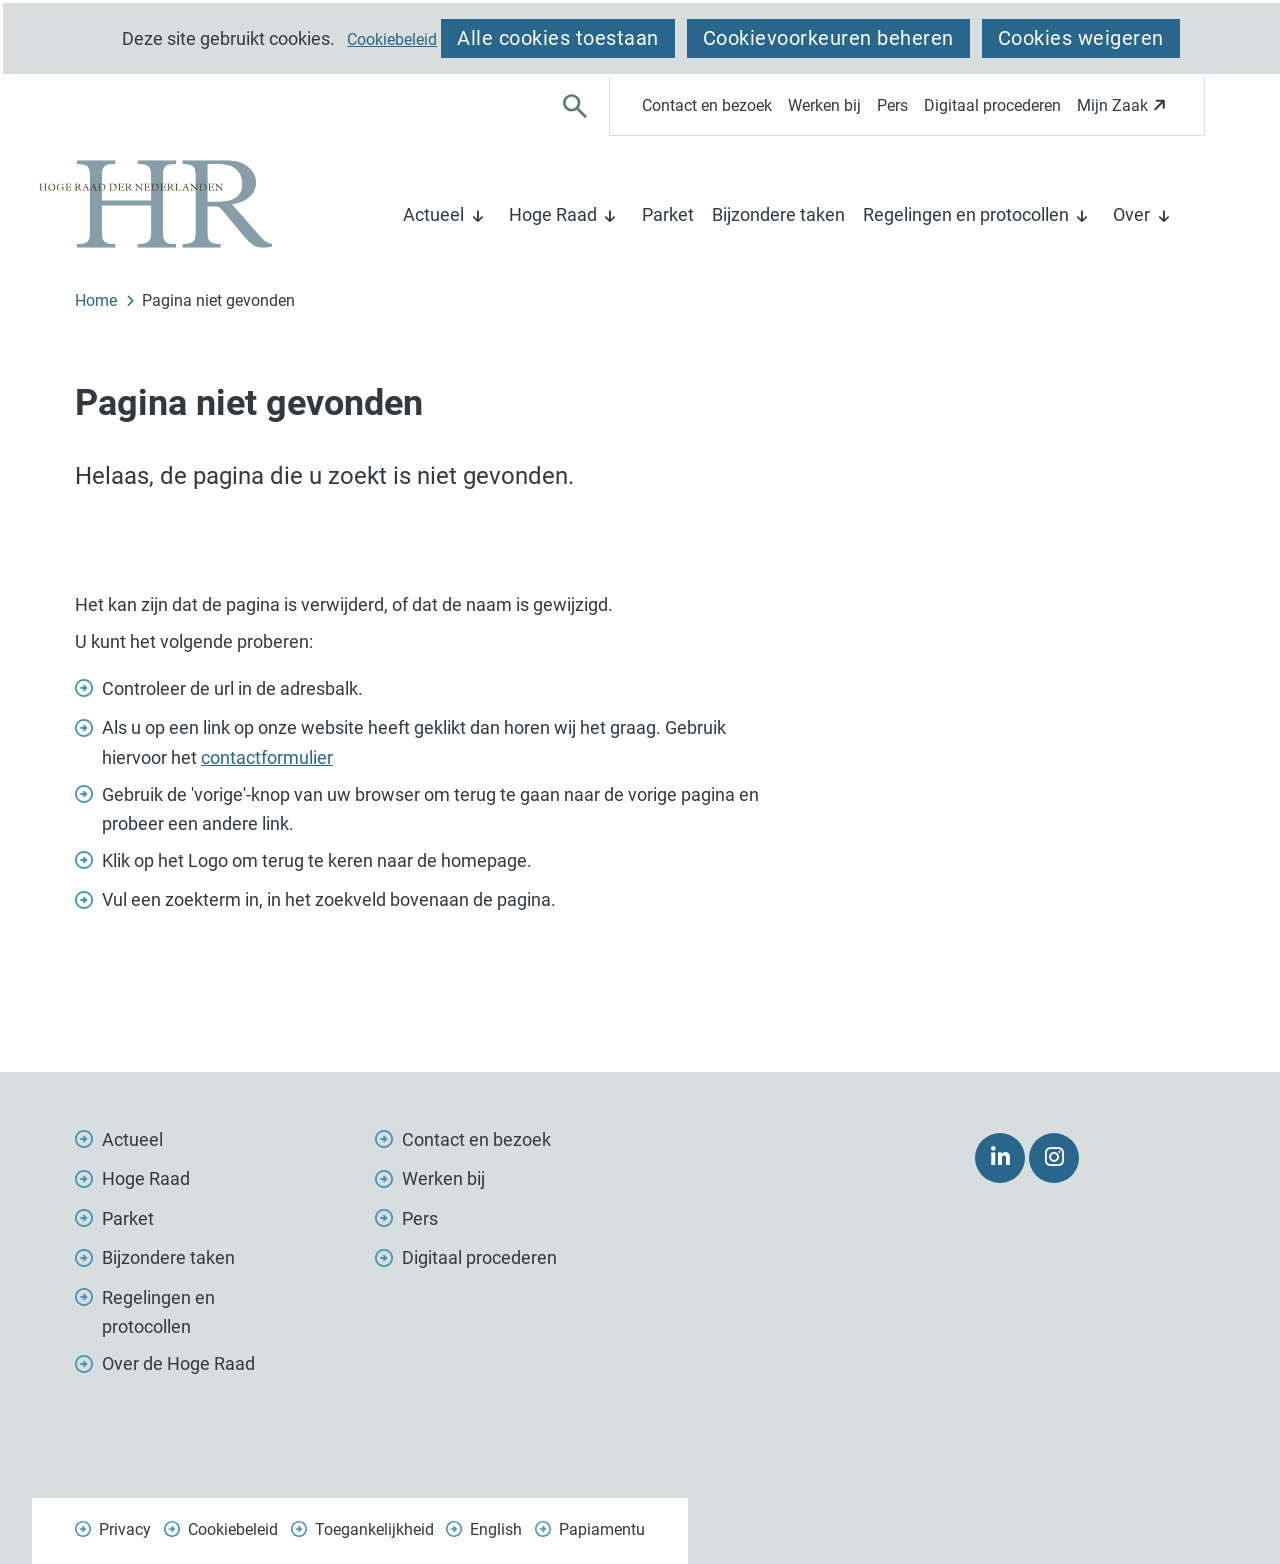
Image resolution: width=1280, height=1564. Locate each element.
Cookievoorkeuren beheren (828, 38)
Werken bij (824, 105)
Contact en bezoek (707, 105)
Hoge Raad (553, 214)
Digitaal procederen (992, 105)
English (496, 1529)
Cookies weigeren (1081, 38)
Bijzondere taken (778, 214)
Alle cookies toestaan (558, 38)
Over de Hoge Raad (178, 1363)
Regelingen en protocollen (966, 214)
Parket (668, 214)
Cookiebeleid (392, 40)
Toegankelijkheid (374, 1529)
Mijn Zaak (1124, 111)
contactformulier (267, 757)
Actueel (433, 214)
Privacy (125, 1529)
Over (1131, 214)
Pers (892, 105)
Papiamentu (602, 1529)
